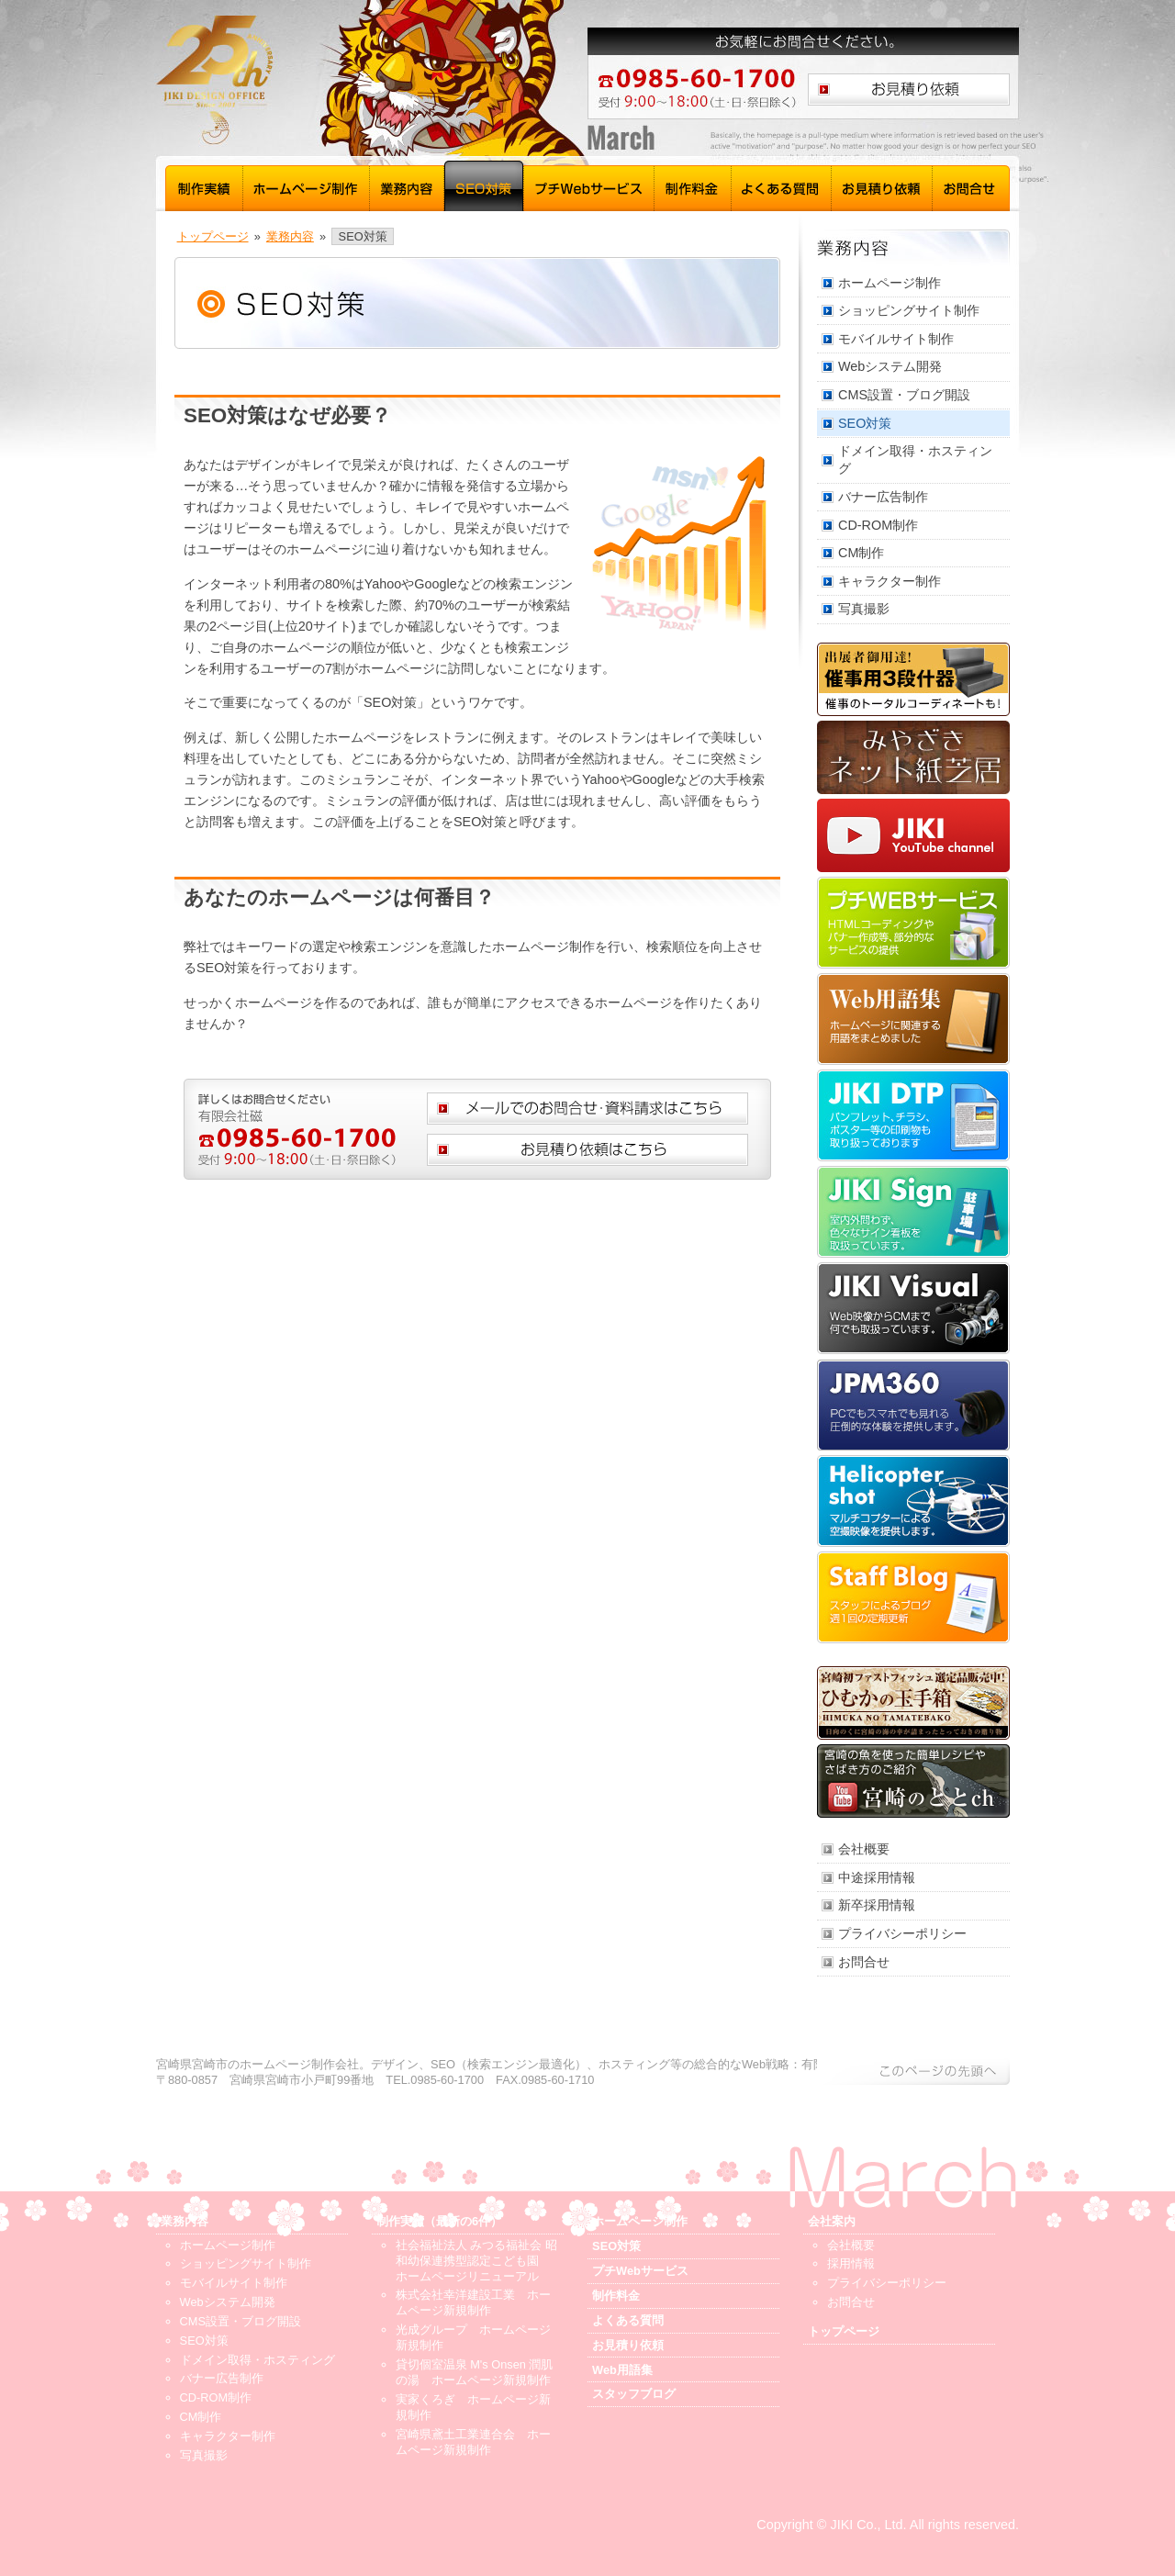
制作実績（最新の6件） (439, 2221)
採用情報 (851, 2263)
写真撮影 (864, 608)
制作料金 (693, 186)
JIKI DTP (913, 1115)
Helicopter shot (913, 1501)
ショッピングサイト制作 (908, 310)
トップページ (213, 236)
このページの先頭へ (913, 2071)
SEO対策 (484, 186)
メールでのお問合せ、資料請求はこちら (587, 1108)
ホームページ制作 (306, 186)
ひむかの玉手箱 (913, 1703)
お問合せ (971, 186)
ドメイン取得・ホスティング (915, 459)
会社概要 (864, 1849)
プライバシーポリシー (902, 1933)
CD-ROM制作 (878, 525)
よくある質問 (782, 186)
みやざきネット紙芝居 (913, 757)
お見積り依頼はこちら (909, 89)
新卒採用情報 (876, 1905)
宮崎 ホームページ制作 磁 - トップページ (330, 80)
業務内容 (407, 186)
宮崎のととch (913, 1781)
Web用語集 (913, 1019)
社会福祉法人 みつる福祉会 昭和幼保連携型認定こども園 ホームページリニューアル (476, 2260)
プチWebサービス (589, 186)
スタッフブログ (913, 1597)
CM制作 (861, 552)
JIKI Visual (913, 1308)
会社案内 (832, 2221)
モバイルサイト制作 (896, 338)
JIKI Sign (913, 1212)
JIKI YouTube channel (913, 835)
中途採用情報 (876, 1877)
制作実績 (204, 186)
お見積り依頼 (882, 186)
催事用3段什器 (913, 679)
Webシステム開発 (890, 366)
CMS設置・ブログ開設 (904, 394)
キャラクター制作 (889, 581)
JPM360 (913, 1404)
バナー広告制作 (883, 496)
